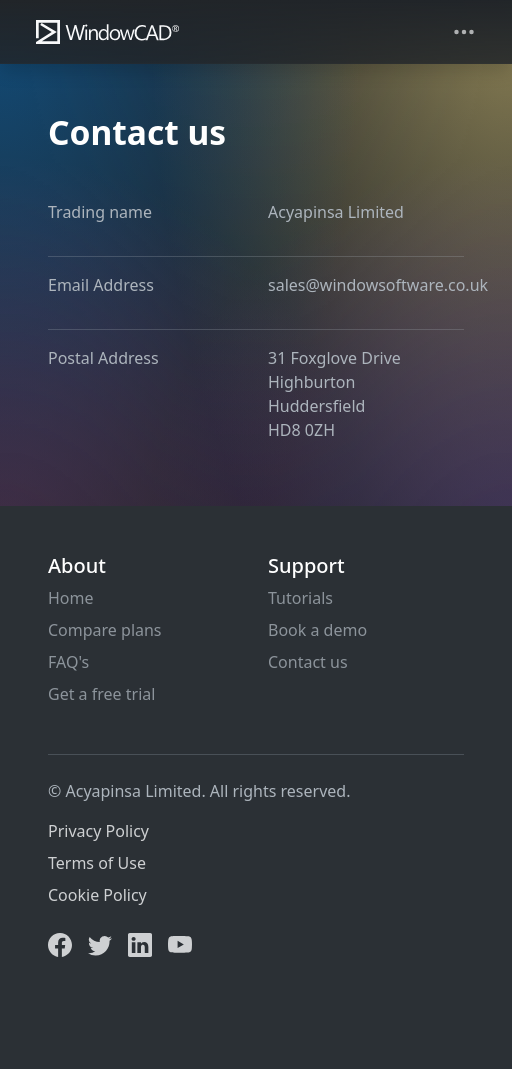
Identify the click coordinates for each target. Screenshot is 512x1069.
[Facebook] (60, 943)
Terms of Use (97, 863)
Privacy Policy (98, 831)
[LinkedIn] (140, 943)
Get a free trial (101, 694)
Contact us (308, 662)
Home (71, 598)
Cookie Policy (97, 895)
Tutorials (300, 598)
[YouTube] (180, 943)
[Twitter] (100, 943)
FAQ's (68, 662)
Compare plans (105, 630)
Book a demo (317, 630)
